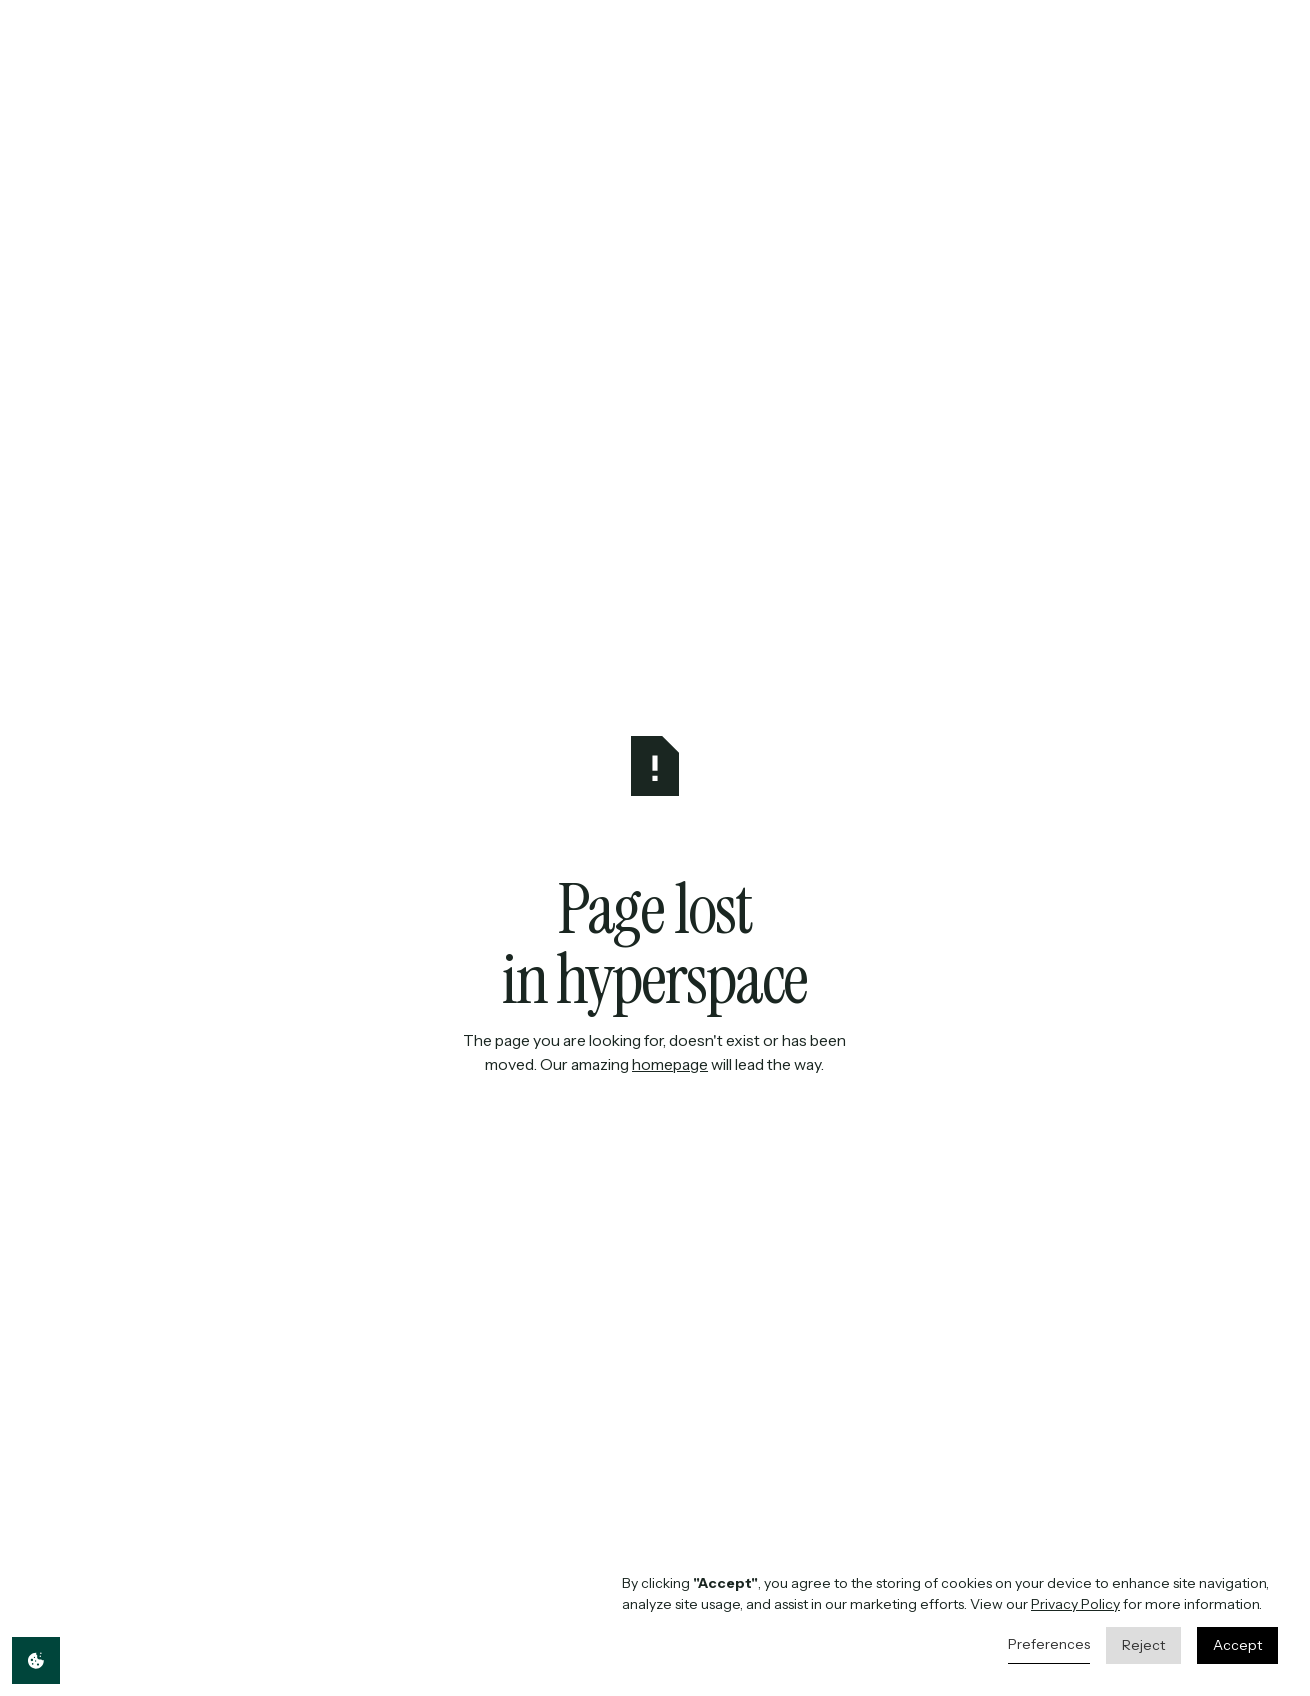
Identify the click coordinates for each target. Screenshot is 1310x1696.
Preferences (1049, 1644)
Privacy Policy (1075, 1604)
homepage (671, 1064)
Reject (1143, 1645)
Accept (1237, 1645)
